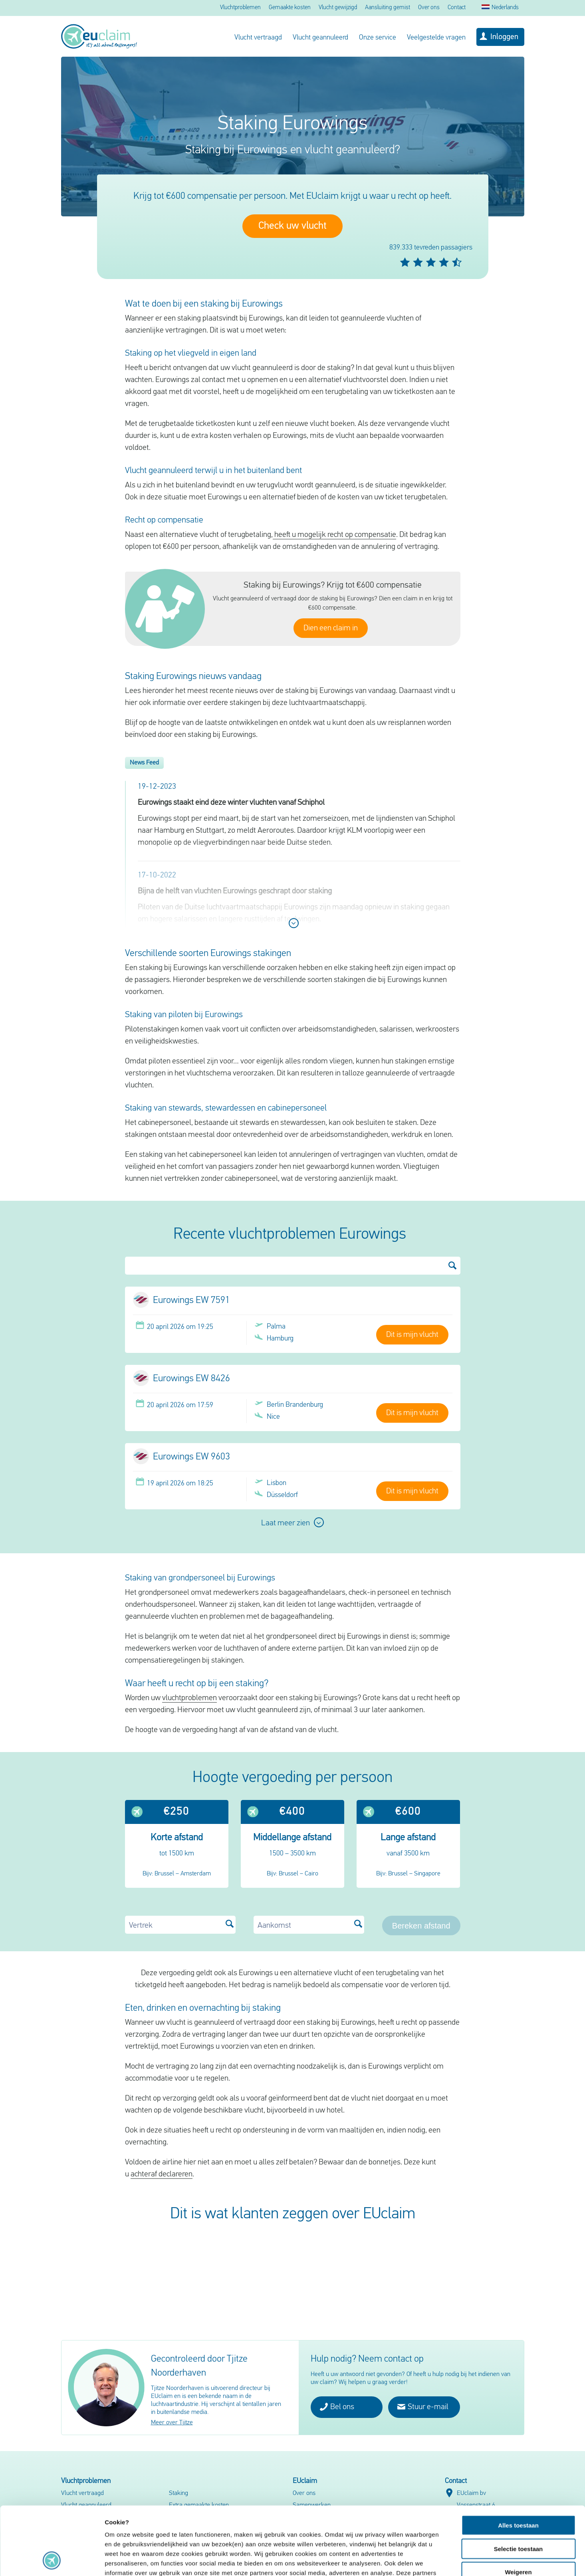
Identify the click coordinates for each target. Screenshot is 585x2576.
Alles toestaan (518, 2461)
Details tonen (431, 2560)
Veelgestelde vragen (436, 38)
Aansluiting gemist (387, 8)
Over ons (429, 8)
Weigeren (518, 2508)
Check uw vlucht (292, 226)
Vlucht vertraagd (258, 38)
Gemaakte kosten (290, 8)
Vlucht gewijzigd (338, 8)
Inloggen (504, 37)
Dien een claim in (330, 628)
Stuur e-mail (422, 2406)
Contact (457, 8)
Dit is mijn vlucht (412, 1335)
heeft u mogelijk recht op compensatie (334, 535)
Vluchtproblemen (240, 8)
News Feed (144, 763)
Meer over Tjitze (172, 2423)
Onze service (377, 38)
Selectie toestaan (518, 2484)
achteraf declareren (161, 2174)
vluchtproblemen (189, 1698)
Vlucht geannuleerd (320, 38)
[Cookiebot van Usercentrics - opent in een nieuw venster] (52, 2560)
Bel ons (337, 2406)
